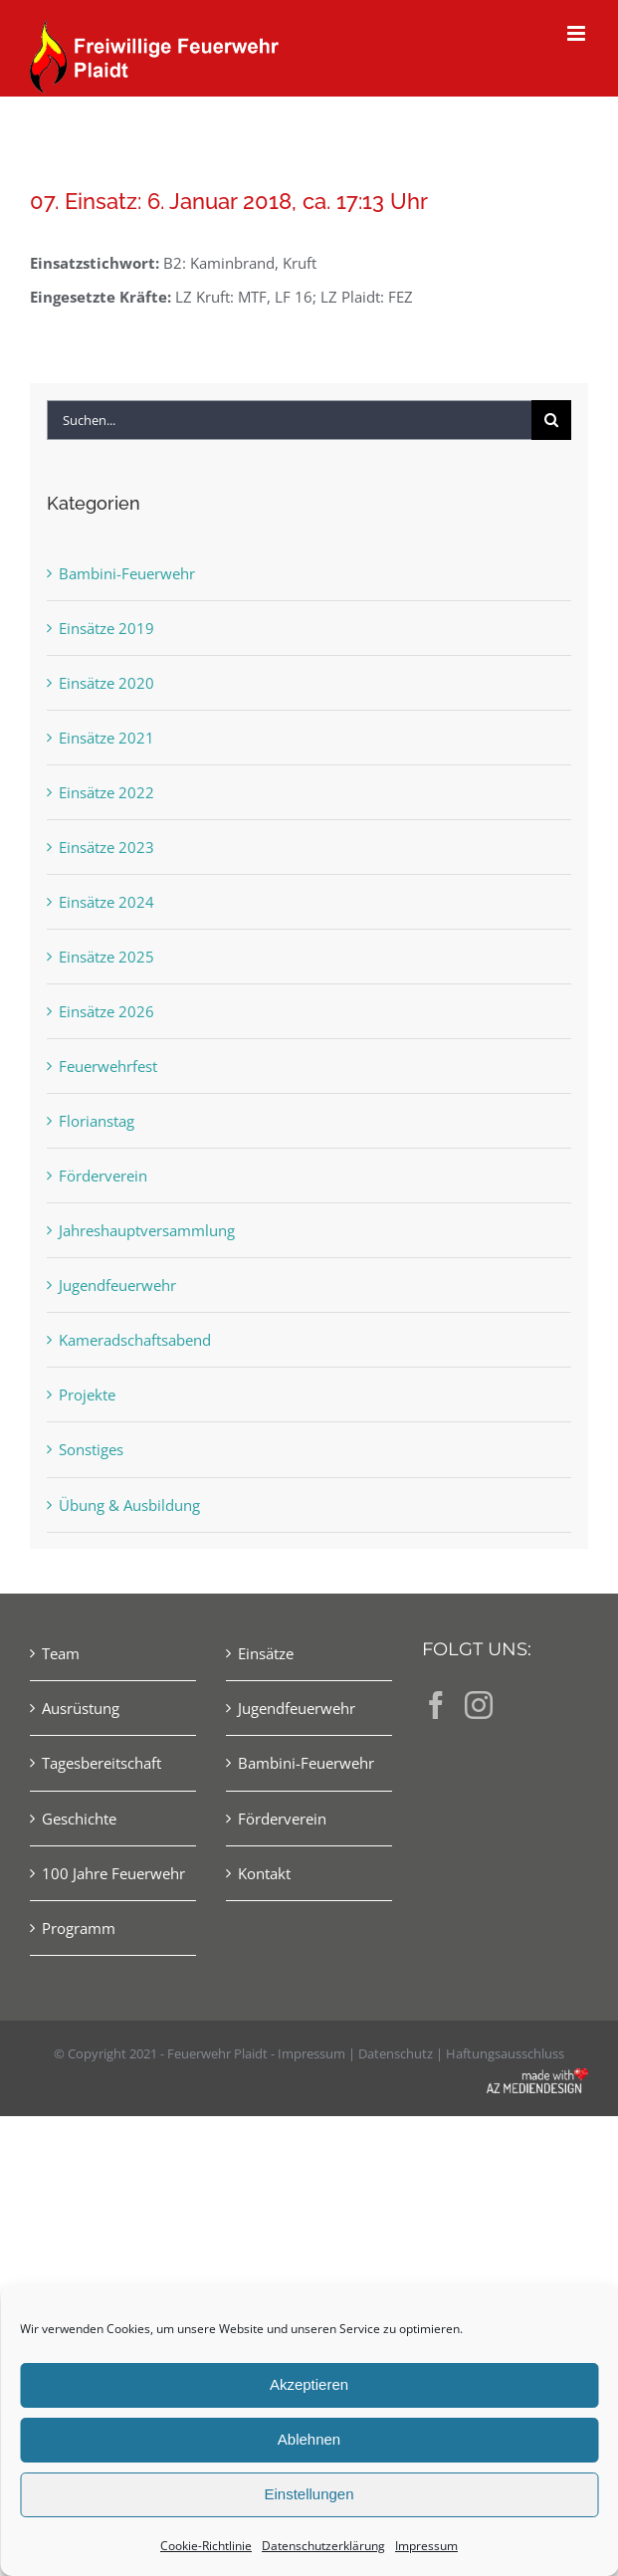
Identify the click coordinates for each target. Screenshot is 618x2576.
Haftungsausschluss (505, 2053)
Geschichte (79, 1818)
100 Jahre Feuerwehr (113, 1873)
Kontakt (264, 1873)
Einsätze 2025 (106, 956)
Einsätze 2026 (106, 1011)
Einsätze (266, 1653)
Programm (78, 1928)
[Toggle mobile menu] (577, 33)
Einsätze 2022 (106, 792)
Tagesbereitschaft (101, 1763)
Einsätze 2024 (106, 902)
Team (61, 1653)
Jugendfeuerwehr (117, 1285)
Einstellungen (308, 2493)
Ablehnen (309, 2439)
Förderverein (103, 1175)
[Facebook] (436, 1705)
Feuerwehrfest (108, 1066)
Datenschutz (395, 2053)
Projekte (87, 1394)
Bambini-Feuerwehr (127, 573)
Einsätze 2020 (106, 683)
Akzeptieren (309, 2384)
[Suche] (551, 420)
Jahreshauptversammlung (147, 1230)
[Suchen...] (289, 420)
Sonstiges (91, 1449)
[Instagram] (479, 1705)
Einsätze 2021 (106, 738)
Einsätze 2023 (106, 847)
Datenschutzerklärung (323, 2545)
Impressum (426, 2545)
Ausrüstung (80, 1708)
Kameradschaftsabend (135, 1340)
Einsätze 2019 (106, 628)
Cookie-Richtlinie (206, 2545)
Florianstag (96, 1121)
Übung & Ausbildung (129, 1505)
